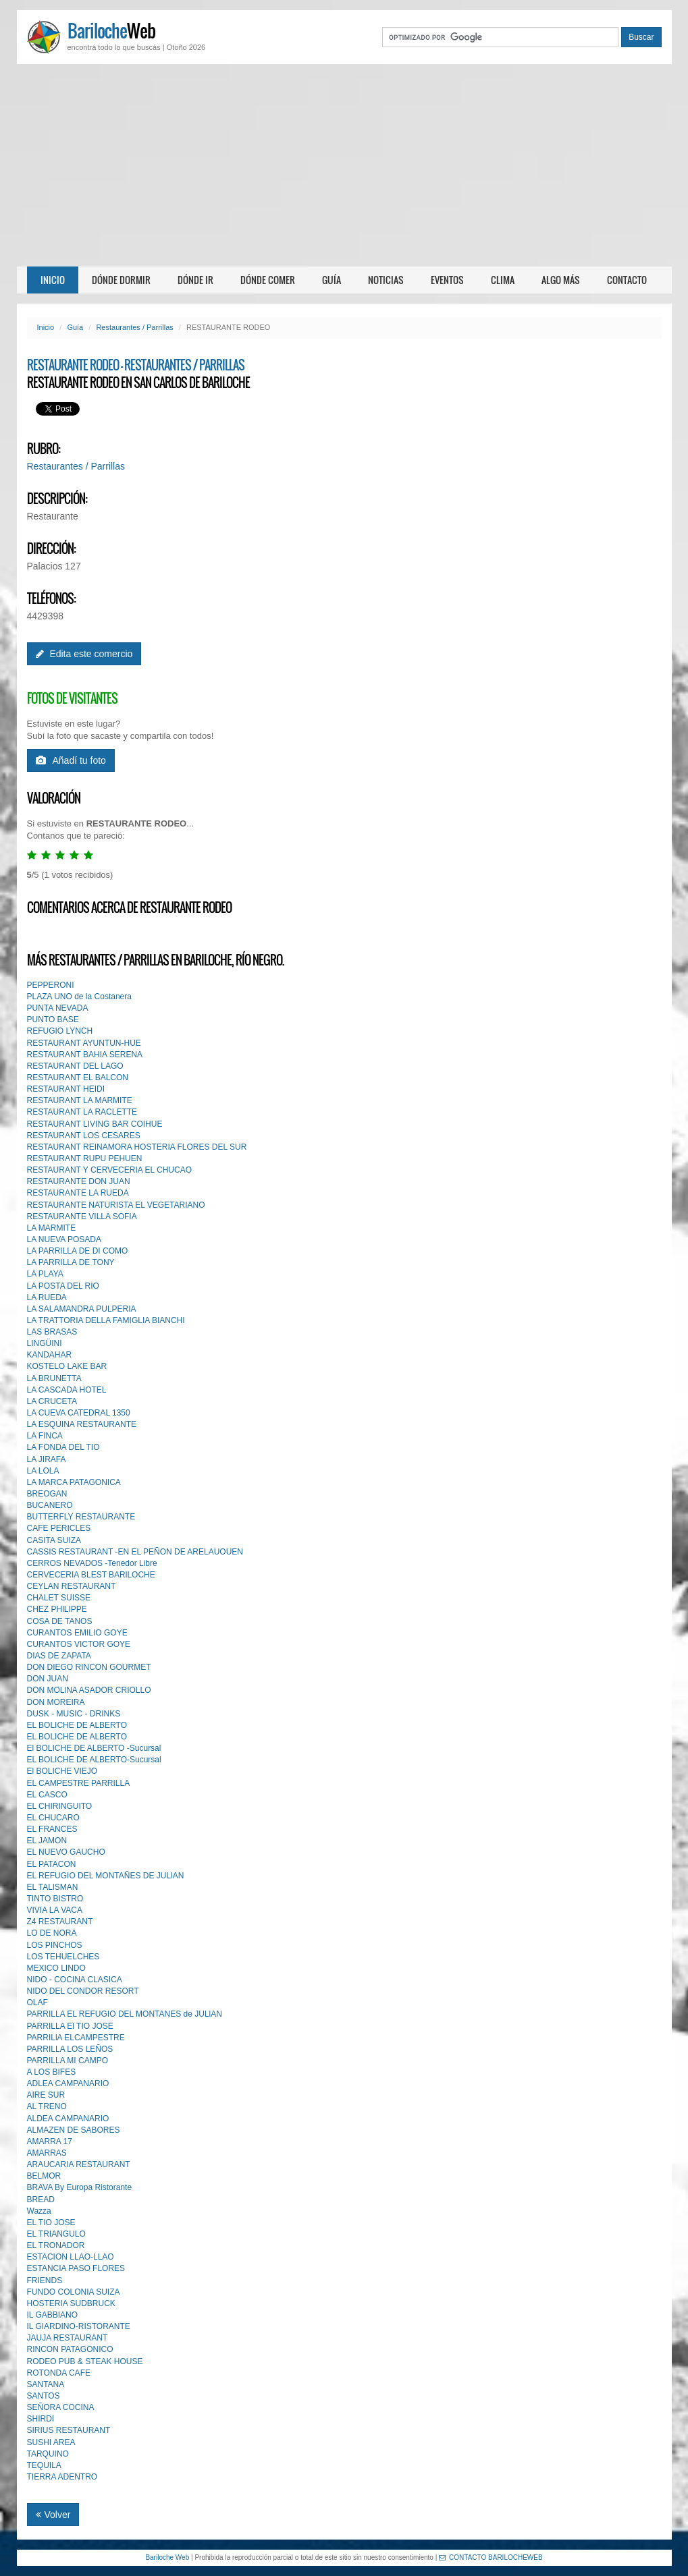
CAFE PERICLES (59, 1528)
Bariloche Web (167, 2557)
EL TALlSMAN (52, 1887)
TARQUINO (48, 2454)
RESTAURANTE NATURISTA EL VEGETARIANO (116, 1205)
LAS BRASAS (52, 1332)
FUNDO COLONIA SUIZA (73, 2292)
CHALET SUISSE (58, 1597)
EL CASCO (47, 1794)
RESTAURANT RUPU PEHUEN (84, 1158)
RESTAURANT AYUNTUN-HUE (84, 1043)
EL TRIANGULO (56, 2234)
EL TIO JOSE (51, 2222)
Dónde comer (267, 280)
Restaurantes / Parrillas (134, 327)
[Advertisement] (344, 165)
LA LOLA (43, 1471)
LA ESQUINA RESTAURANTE (82, 1424)
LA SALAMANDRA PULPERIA (81, 1309)
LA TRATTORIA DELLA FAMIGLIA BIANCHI (106, 1320)
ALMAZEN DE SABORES (73, 2130)
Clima (502, 280)
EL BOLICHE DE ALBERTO (77, 1725)
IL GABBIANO (52, 2315)
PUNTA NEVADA (57, 1008)
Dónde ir (195, 280)
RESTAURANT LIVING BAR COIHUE (95, 1124)
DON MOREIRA (56, 1702)
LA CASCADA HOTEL (67, 1390)
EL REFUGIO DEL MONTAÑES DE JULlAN (105, 1875)
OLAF (37, 2002)
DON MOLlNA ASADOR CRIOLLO (89, 1690)
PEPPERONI (50, 985)
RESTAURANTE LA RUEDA (78, 1193)
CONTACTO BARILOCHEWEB (491, 2557)
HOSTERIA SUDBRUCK (71, 2303)
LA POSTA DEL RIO (63, 1286)
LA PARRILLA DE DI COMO (77, 1251)
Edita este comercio (84, 653)
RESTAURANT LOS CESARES (83, 1135)
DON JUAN (47, 1678)
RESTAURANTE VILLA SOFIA (82, 1216)
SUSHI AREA (51, 2442)
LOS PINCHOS (54, 1945)
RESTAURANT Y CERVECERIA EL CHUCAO (109, 1170)
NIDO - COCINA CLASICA (74, 1979)
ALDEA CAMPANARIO (68, 2118)
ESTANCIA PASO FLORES (76, 2268)
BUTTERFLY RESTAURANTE (81, 1516)
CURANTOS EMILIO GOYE (77, 1632)
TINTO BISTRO (55, 1898)
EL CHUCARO (53, 1817)
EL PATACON (51, 1864)
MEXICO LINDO (56, 1968)
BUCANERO (50, 1505)
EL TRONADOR (56, 2245)
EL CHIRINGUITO (59, 1806)
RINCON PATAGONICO (70, 2349)
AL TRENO (47, 2106)
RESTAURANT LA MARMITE (79, 1100)
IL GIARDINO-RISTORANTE (78, 2326)
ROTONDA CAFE (58, 2373)
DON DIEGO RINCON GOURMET (89, 1667)
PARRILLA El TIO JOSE (70, 2026)
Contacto (627, 280)
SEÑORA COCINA (61, 2407)
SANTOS (43, 2396)
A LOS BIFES (51, 2072)
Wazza (39, 2211)
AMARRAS (47, 2153)
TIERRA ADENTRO (62, 2477)
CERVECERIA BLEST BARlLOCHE (91, 1574)
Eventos (447, 280)
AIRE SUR (46, 2095)
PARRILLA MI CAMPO (67, 2060)
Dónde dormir (121, 280)
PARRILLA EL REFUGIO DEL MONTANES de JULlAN (124, 2014)
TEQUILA (44, 2465)
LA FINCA (45, 1435)
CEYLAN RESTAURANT (71, 1586)
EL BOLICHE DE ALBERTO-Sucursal (94, 1759)
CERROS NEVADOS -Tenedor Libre (92, 1563)
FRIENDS (45, 2280)
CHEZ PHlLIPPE (57, 1609)
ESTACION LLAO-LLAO (70, 2257)
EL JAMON (47, 1840)
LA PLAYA (45, 1274)
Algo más (560, 280)
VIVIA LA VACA (55, 1910)
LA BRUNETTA (54, 1378)
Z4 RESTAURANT (60, 1921)
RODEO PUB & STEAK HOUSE (85, 2361)
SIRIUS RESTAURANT (69, 2430)
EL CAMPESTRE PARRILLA (78, 1783)
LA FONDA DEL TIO (63, 1447)
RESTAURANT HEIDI (66, 1089)
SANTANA (46, 2384)
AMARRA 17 (49, 2141)
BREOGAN (47, 1494)
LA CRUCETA (52, 1401)
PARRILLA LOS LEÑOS (70, 2049)
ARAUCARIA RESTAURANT (78, 2164)
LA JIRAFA (46, 1459)
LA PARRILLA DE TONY (71, 1262)
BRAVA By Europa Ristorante (79, 2187)
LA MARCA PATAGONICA (74, 1482)
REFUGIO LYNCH (60, 1031)
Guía (331, 280)
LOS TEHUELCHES (63, 1956)
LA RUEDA (47, 1297)
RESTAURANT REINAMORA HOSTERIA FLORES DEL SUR (137, 1147)
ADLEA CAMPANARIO (68, 2083)
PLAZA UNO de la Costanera (79, 996)
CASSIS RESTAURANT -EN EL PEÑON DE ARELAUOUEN (135, 1552)
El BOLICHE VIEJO (62, 1771)
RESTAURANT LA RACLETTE (82, 1112)
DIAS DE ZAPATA (59, 1655)
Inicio (53, 280)
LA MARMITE (51, 1228)
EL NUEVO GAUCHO (66, 1852)
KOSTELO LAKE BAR (67, 1366)
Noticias (386, 280)
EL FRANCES (52, 1829)
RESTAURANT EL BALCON (77, 1077)
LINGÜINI (44, 1343)
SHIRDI (41, 2419)
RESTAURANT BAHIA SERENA (85, 1054)
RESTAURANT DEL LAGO (75, 1066)
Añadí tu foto (71, 760)
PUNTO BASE (53, 1019)
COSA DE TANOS (59, 1621)
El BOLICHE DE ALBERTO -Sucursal (94, 1748)
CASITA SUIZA (54, 1540)
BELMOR (44, 2176)
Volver (53, 2514)
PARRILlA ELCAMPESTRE (76, 2037)
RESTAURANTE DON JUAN (78, 1181)
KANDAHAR (49, 1355)
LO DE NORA (52, 1933)
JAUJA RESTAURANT (67, 2338)
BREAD (41, 2199)
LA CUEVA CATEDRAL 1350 (78, 1413)
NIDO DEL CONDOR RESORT (83, 1991)
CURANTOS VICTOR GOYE (79, 1644)
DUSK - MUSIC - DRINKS (74, 1713)
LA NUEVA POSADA (64, 1239)
